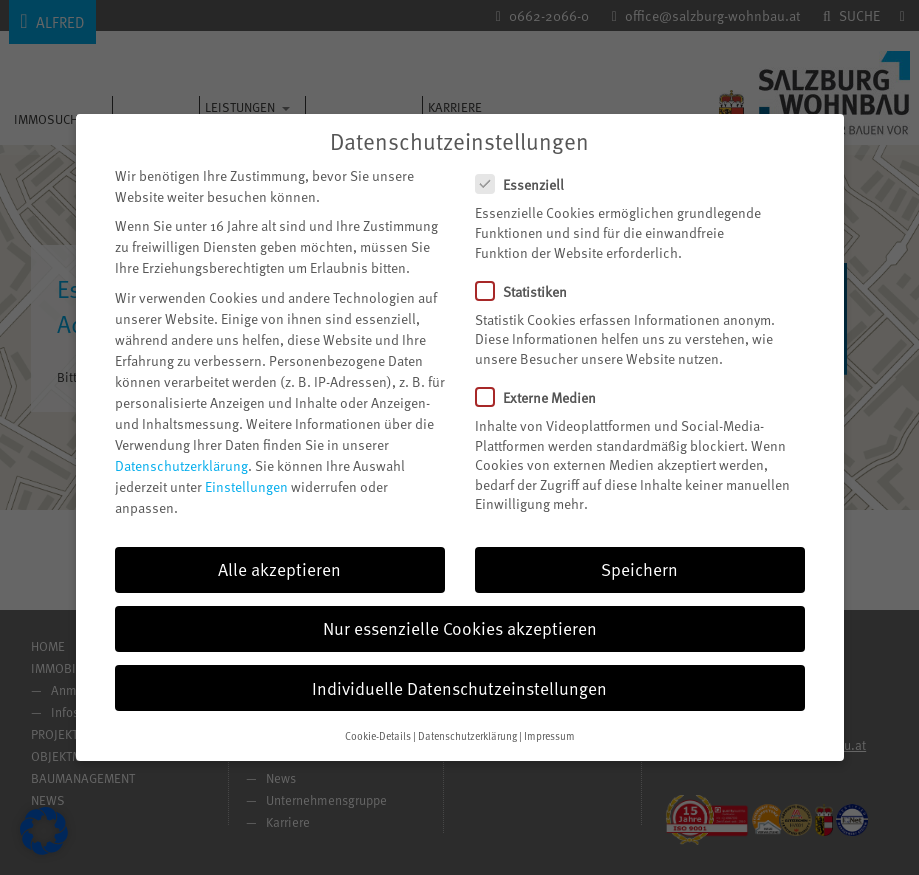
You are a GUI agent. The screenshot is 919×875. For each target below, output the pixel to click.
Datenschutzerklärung (181, 465)
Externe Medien (544, 397)
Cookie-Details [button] (378, 736)
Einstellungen (246, 486)
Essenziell (528, 184)
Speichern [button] (639, 569)
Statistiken (529, 291)
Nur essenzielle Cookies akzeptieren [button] (460, 628)
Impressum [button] (549, 736)
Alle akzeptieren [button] (279, 569)
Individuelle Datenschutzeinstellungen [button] (459, 688)
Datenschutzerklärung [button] (467, 736)
